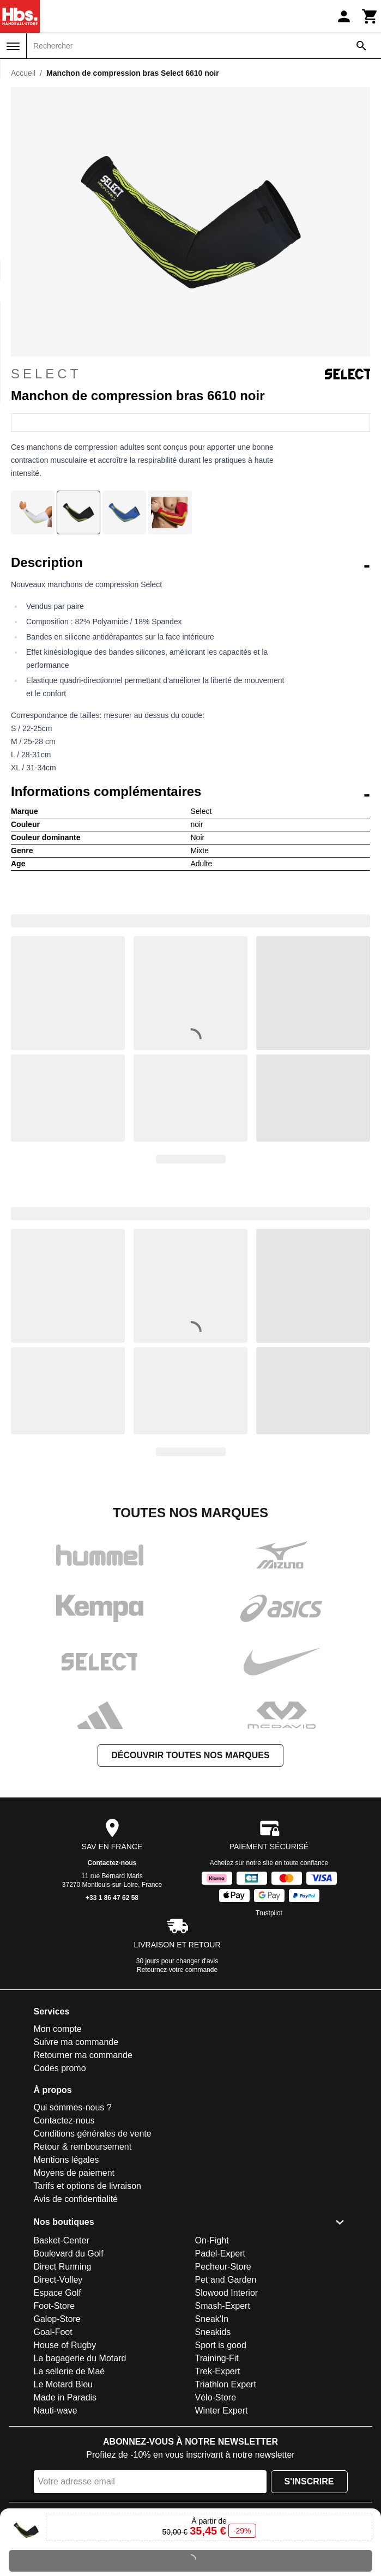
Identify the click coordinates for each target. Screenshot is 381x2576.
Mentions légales (66, 2159)
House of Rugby (65, 2345)
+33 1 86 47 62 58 (112, 1898)
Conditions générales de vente (93, 2133)
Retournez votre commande (177, 1970)
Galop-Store (57, 2319)
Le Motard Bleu (63, 2384)
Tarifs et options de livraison (87, 2186)
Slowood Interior (226, 2292)
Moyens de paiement (74, 2172)
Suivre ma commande (76, 2042)
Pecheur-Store (223, 2266)
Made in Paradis (65, 2397)
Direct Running (63, 2266)
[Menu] (13, 46)
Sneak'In (212, 2319)
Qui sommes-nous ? (73, 2107)
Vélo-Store (216, 2397)
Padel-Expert (220, 2253)
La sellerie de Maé (69, 2371)
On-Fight (212, 2240)
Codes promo (60, 2068)
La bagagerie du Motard (80, 2358)
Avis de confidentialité (76, 2199)
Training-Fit (217, 2358)
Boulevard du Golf (69, 2253)
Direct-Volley (58, 2279)
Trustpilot (269, 1913)
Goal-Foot (53, 2332)
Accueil (23, 73)
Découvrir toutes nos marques (190, 1755)
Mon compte (58, 2029)
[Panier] (370, 16)
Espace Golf (57, 2292)
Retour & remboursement (83, 2146)
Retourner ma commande (83, 2055)
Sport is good (220, 2345)
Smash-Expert (222, 2305)
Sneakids (213, 2332)
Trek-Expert (217, 2371)
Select (190, 374)
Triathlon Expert (225, 2384)
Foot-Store (54, 2305)
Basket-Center (61, 2240)
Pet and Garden (226, 2279)
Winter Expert (221, 2410)
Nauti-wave (55, 2410)
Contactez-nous (112, 1863)
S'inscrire (309, 2481)
